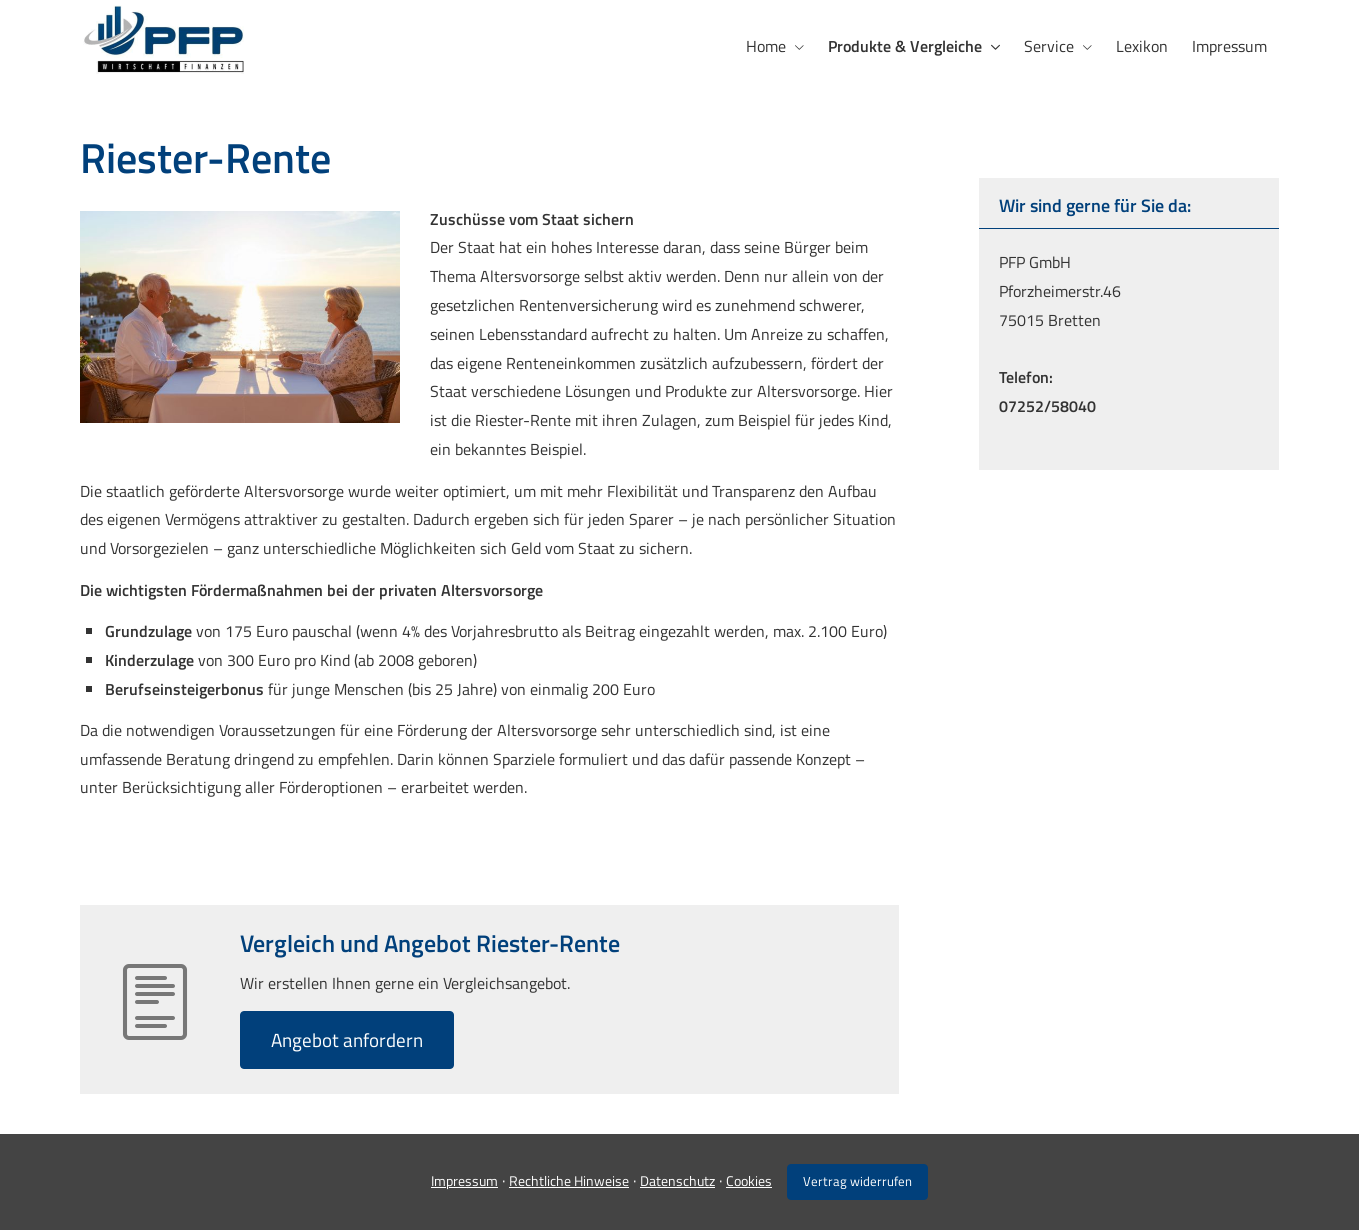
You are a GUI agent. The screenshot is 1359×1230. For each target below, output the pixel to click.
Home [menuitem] (766, 46)
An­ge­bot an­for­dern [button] (347, 1039)
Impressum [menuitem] (1229, 46)
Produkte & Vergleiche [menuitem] (905, 46)
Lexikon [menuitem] (1142, 46)
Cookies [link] (749, 1180)
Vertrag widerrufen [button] (857, 1181)
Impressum (464, 1180)
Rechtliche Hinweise (569, 1180)
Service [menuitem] (1049, 46)
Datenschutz (677, 1180)
